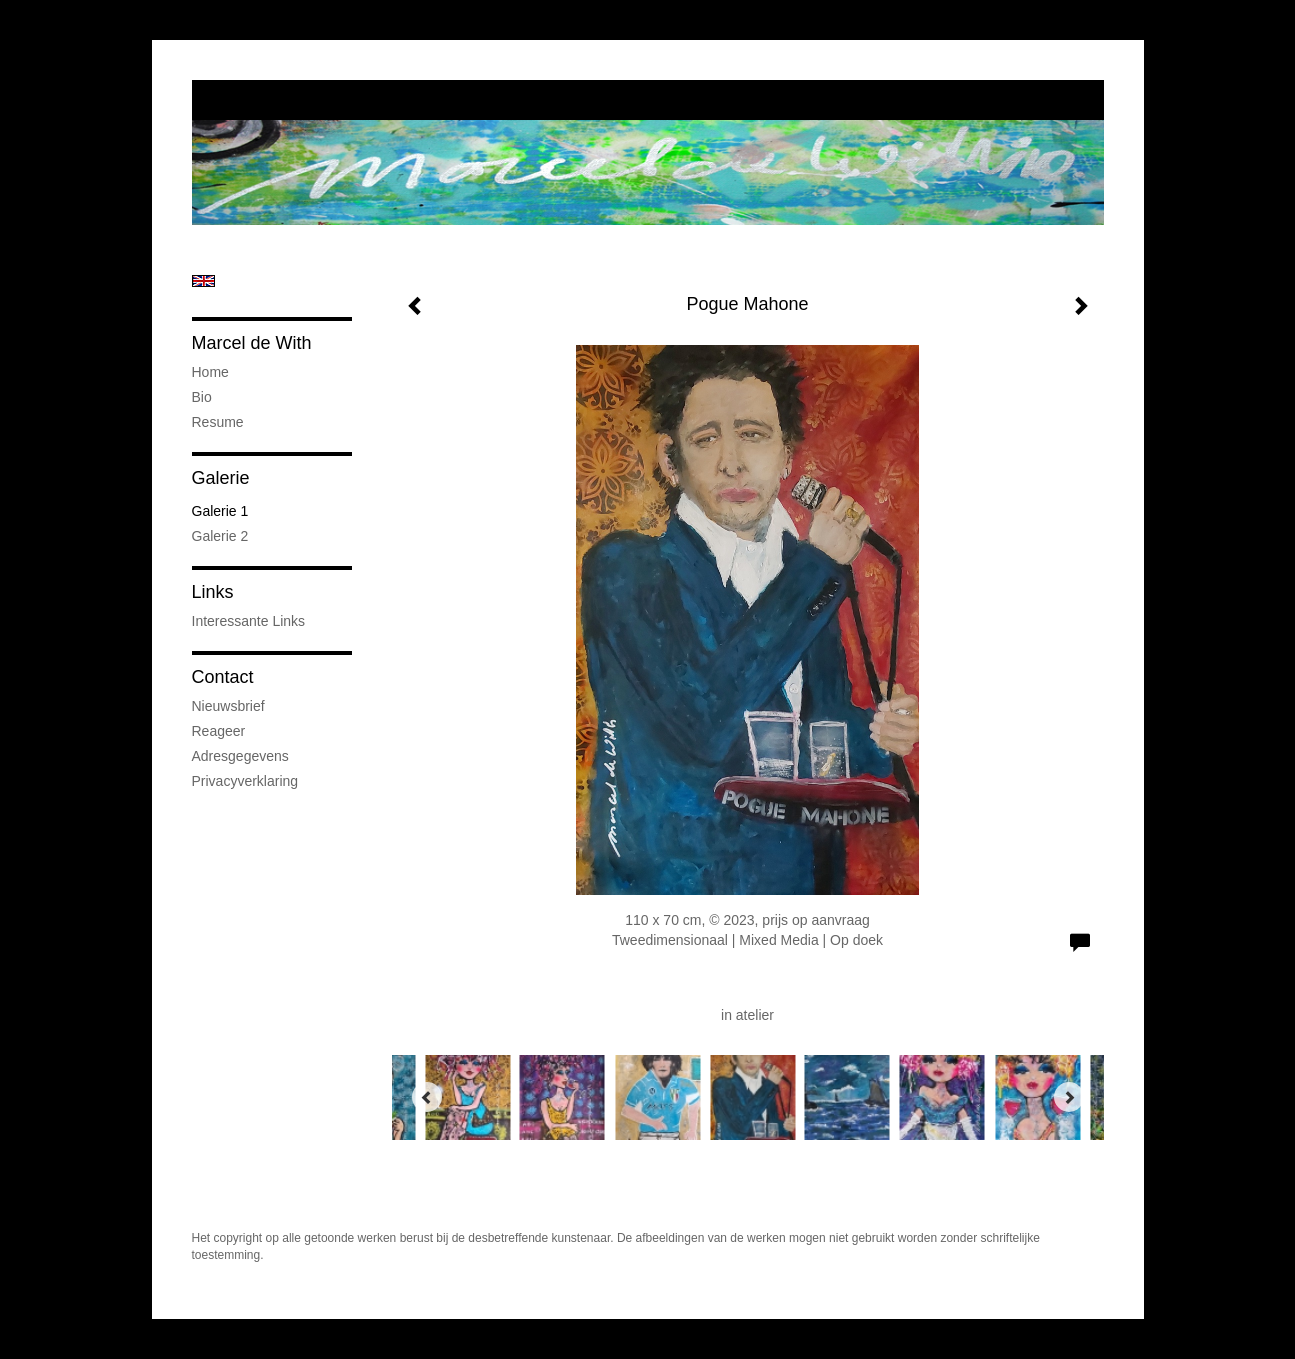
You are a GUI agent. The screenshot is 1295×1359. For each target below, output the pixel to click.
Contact (223, 677)
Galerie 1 (220, 511)
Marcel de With (252, 343)
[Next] (1069, 1097)
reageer (219, 731)
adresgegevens (240, 756)
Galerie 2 (220, 536)
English (203, 281)
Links (213, 592)
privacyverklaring (245, 781)
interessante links (249, 621)
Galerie (221, 478)
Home (210, 372)
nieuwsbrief (228, 706)
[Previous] (427, 1097)
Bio (202, 397)
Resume (218, 422)
